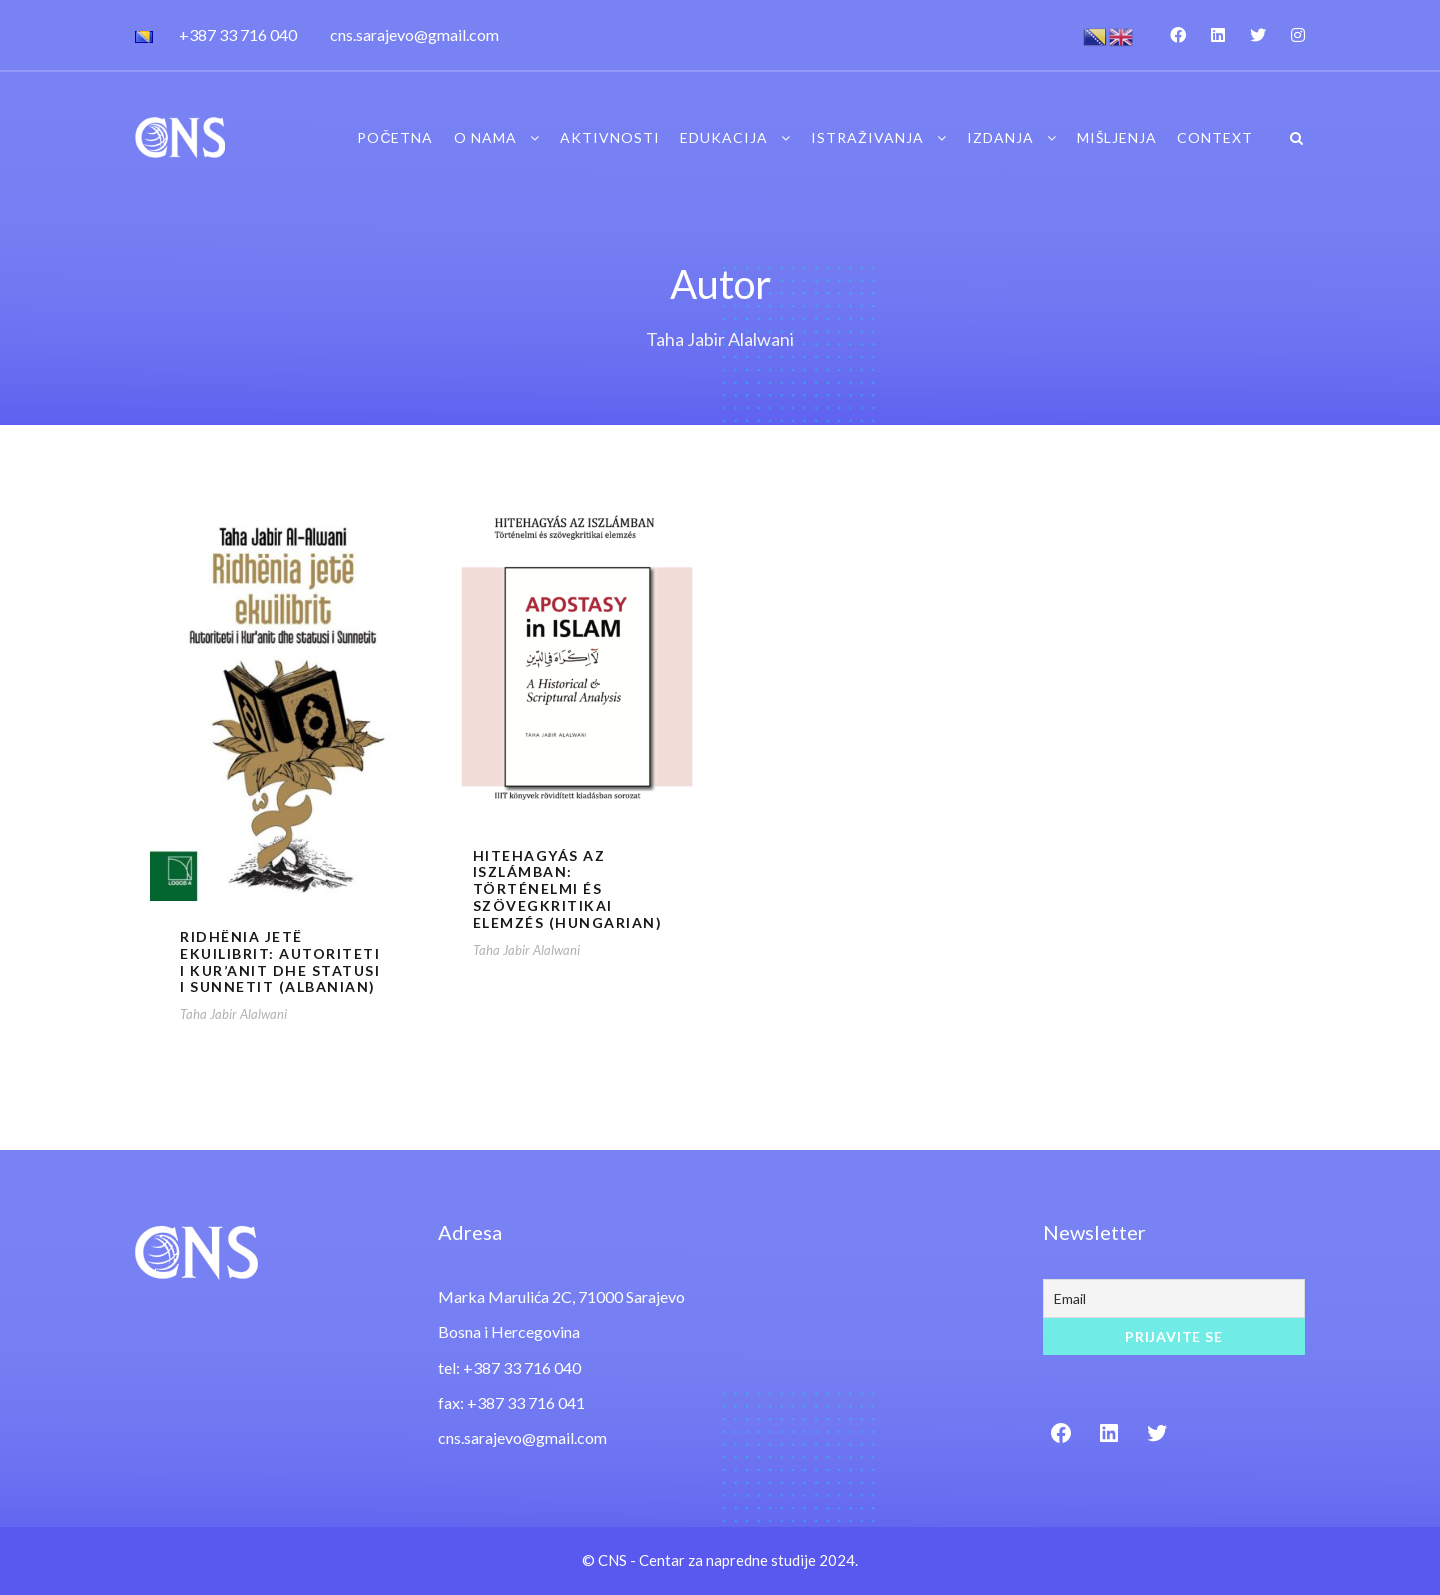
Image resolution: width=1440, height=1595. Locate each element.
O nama (485, 137)
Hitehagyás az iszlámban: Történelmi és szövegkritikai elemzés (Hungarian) (568, 889)
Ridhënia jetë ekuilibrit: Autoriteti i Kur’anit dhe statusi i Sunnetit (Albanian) (280, 961)
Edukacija (724, 137)
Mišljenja (1117, 137)
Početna (395, 137)
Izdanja (1000, 137)
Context (1215, 137)
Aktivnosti (610, 137)
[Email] (1174, 1298)
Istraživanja (867, 137)
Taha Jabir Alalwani (233, 1014)
